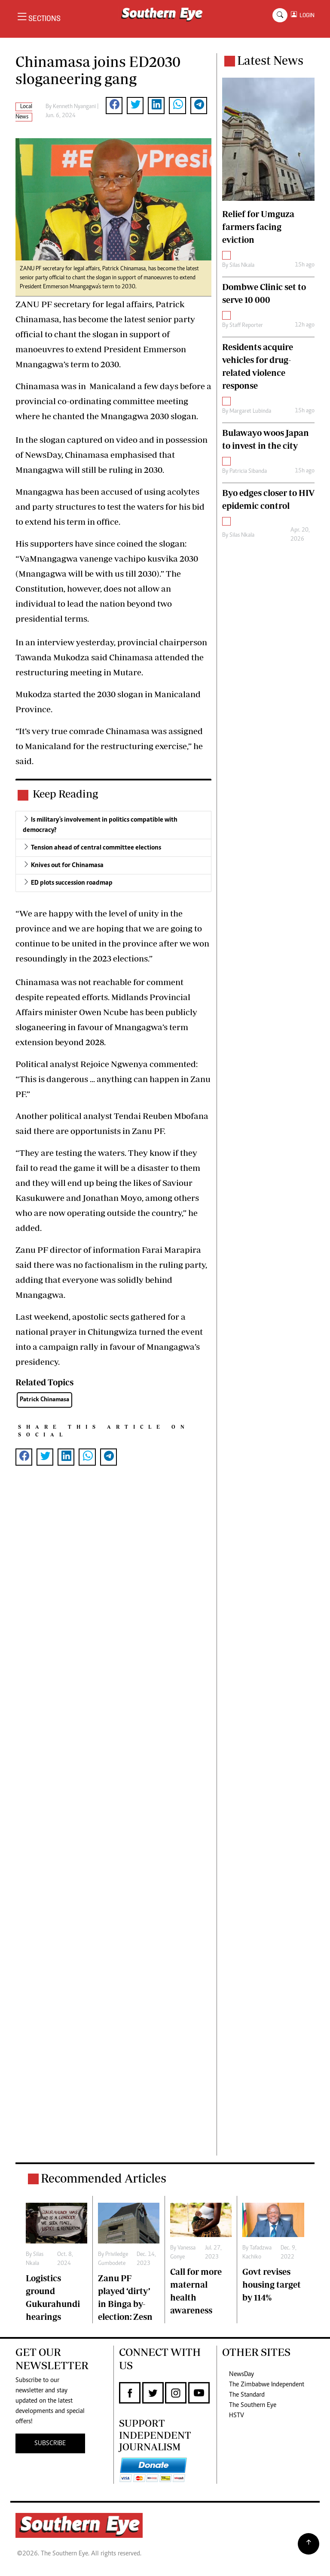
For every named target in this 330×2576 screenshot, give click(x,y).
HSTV (236, 2415)
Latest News (270, 60)
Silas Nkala (241, 266)
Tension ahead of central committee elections (96, 847)
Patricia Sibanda (248, 472)
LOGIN (306, 15)
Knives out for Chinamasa (67, 865)
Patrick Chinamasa (44, 1400)
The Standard (247, 2395)
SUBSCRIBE (50, 2443)
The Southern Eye (252, 2405)
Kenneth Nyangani (74, 107)
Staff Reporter (246, 326)
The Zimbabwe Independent (266, 2384)
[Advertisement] (113, 1819)
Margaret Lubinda (250, 411)
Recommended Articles (103, 2178)
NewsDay (241, 2374)
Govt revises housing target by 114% (271, 2284)
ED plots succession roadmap (72, 883)
